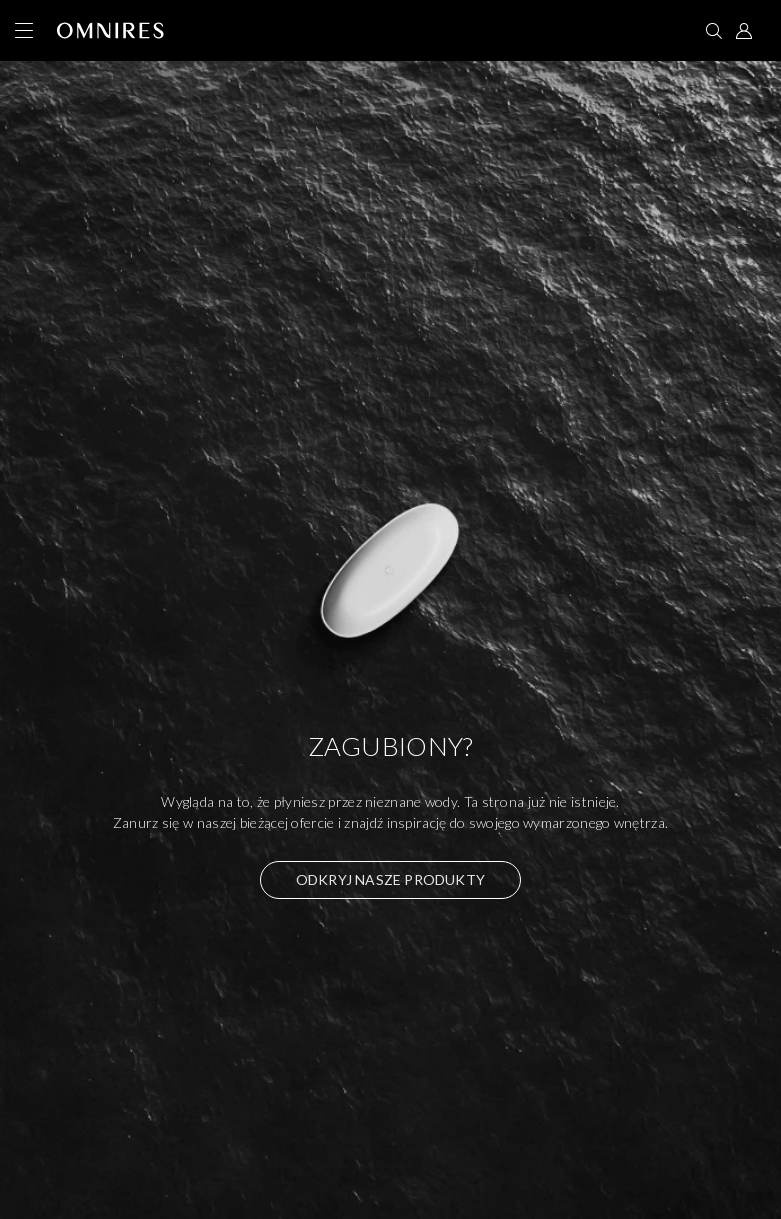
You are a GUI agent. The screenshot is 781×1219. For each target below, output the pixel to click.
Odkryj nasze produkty (390, 879)
